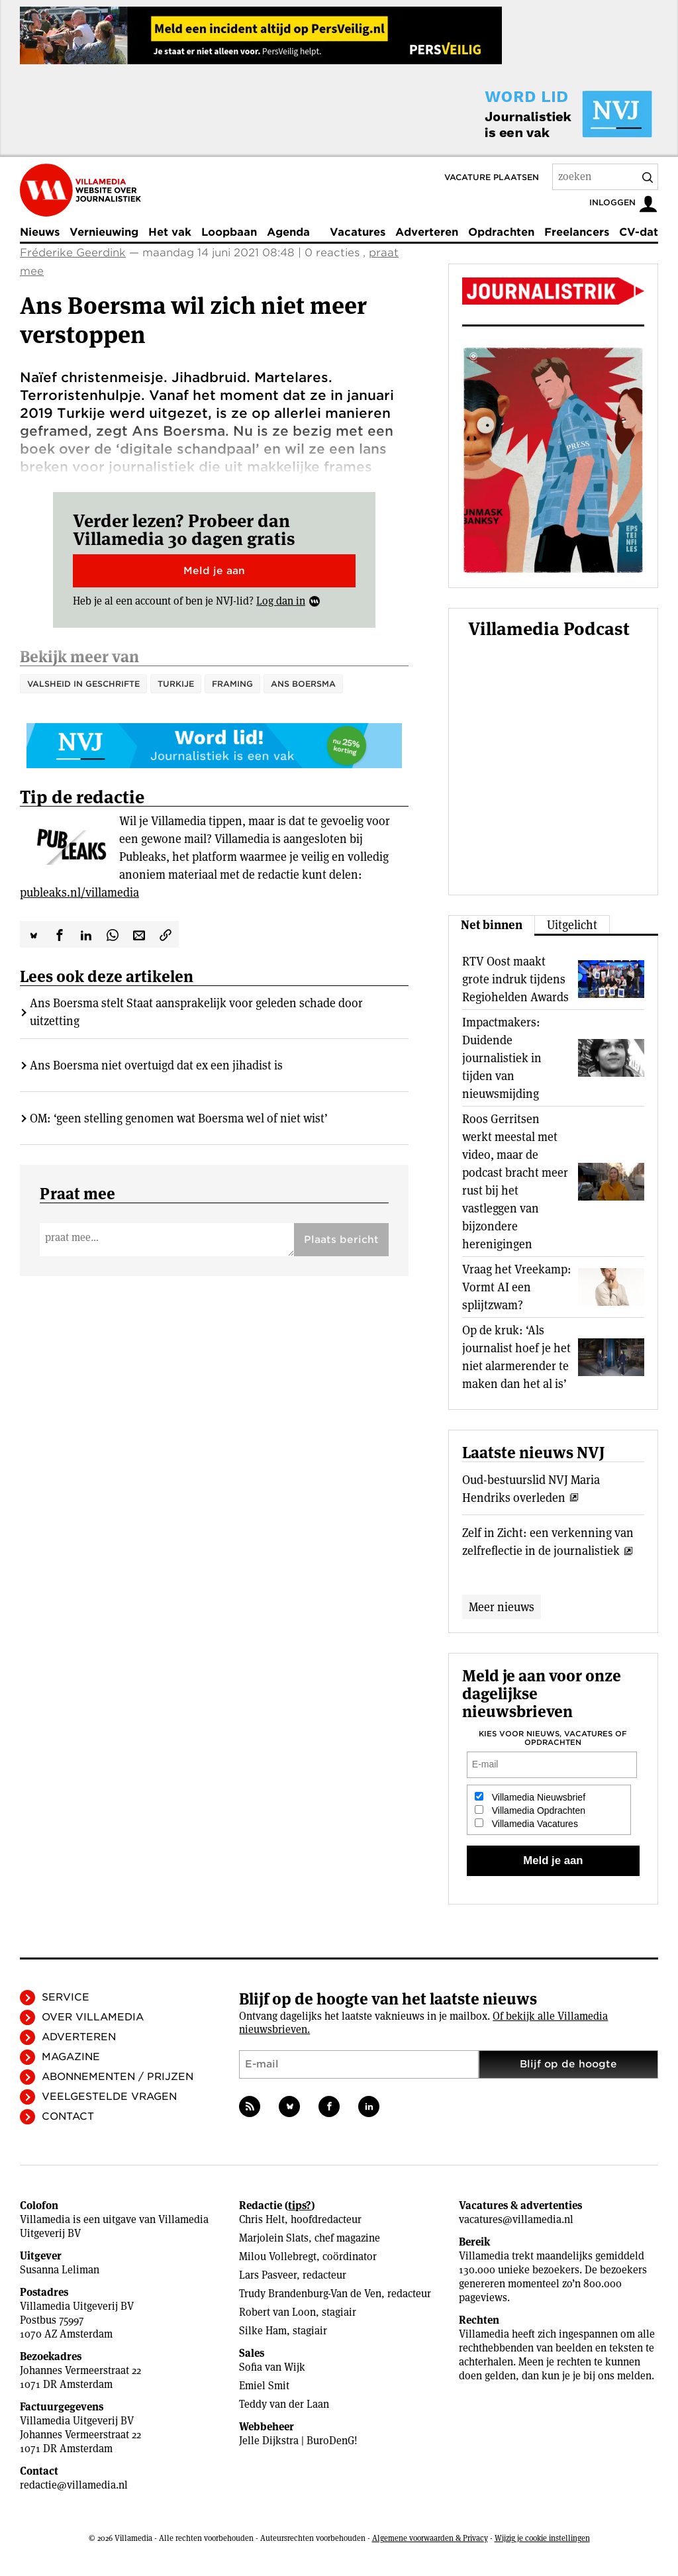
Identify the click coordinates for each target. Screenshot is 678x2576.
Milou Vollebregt (277, 2256)
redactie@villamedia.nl (74, 2485)
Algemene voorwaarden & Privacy (430, 2538)
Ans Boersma (303, 684)
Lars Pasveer (268, 2275)
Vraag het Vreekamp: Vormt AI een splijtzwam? (516, 1287)
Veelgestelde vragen (109, 2097)
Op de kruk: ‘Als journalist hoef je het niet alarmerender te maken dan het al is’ (516, 1356)
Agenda (288, 232)
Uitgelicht (572, 924)
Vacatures (357, 232)
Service (65, 1997)
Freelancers (576, 232)
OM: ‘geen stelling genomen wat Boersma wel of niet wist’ (179, 1078)
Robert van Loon (277, 2312)
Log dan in (280, 601)
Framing (232, 684)
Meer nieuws (501, 1606)
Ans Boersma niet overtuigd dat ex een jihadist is (156, 1025)
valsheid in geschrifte (83, 684)
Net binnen (491, 924)
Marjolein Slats (274, 2238)
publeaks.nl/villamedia (79, 852)
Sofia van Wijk (272, 2367)
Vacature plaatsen (491, 177)
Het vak (169, 232)
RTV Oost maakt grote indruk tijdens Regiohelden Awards (515, 979)
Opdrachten (501, 232)
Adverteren (426, 232)
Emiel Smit (264, 2386)
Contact (68, 2116)
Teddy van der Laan (284, 2404)
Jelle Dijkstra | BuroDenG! (298, 2441)
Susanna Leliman (59, 2270)
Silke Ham (263, 2331)
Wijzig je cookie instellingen (542, 2538)
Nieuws (40, 232)
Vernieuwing (104, 232)
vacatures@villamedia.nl (516, 2219)
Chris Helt (262, 2219)
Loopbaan (229, 232)
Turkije (176, 684)
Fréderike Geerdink (73, 252)
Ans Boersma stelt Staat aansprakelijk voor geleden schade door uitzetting (196, 972)
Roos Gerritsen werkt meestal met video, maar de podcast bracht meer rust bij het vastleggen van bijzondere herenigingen (515, 1181)
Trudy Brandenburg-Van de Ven (310, 2294)
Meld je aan (214, 571)
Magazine (71, 2057)
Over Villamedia (93, 2017)
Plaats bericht (341, 1200)
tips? (299, 2205)
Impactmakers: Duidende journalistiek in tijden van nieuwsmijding (502, 1058)
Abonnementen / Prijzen (117, 2077)
